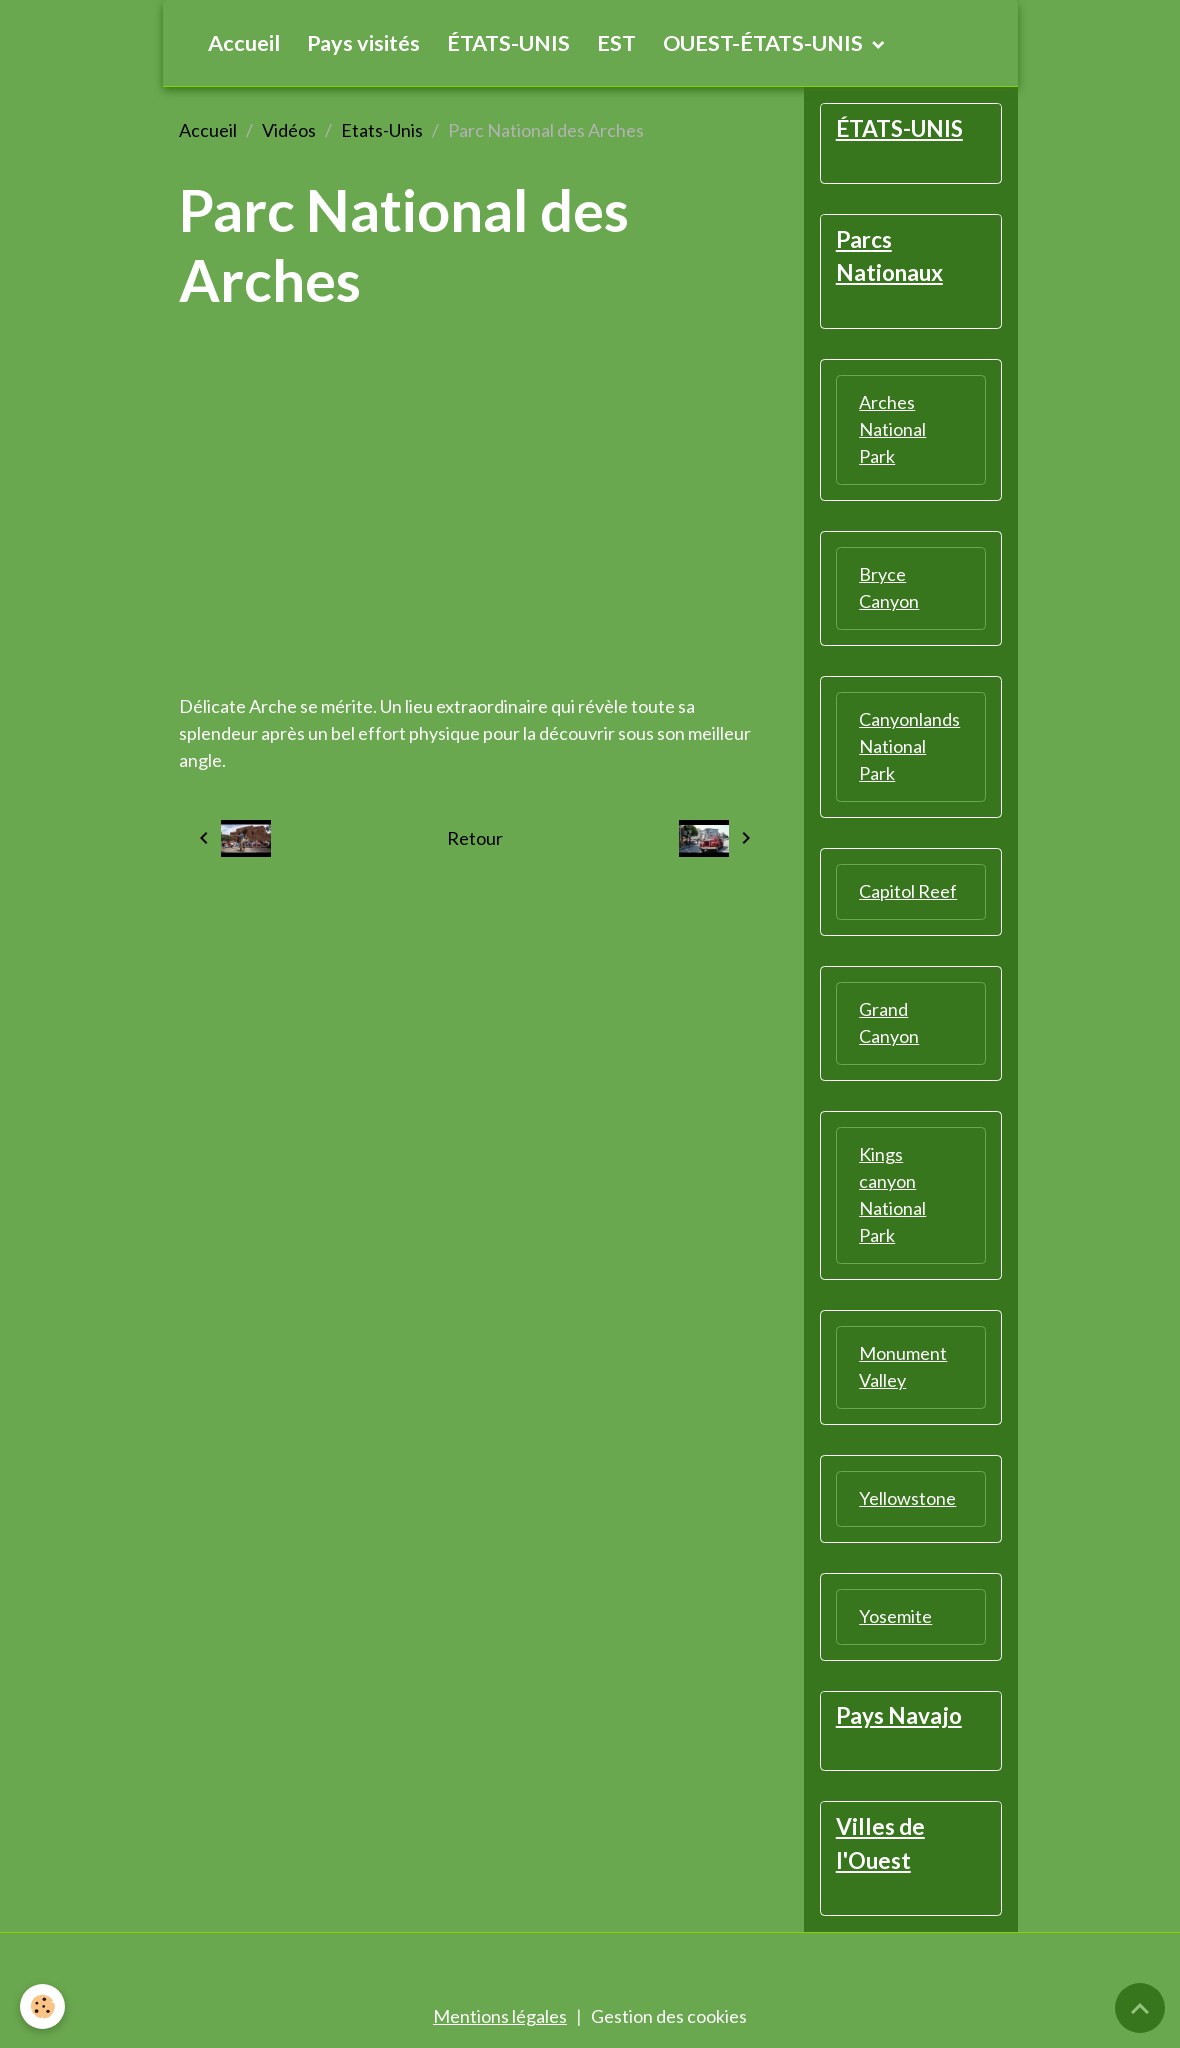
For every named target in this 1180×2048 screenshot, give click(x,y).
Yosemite (895, 1616)
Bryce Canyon (889, 587)
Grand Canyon (889, 1022)
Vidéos (289, 130)
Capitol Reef (908, 891)
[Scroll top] (1140, 2008)
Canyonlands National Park (909, 746)
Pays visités (363, 43)
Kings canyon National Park (892, 1194)
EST (616, 43)
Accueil (244, 43)
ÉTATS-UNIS (508, 43)
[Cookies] (42, 2006)
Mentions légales (500, 2016)
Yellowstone (907, 1498)
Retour (475, 838)
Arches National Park (892, 429)
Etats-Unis (382, 130)
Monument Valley (903, 1366)
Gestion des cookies (669, 2016)
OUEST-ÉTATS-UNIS (765, 43)
